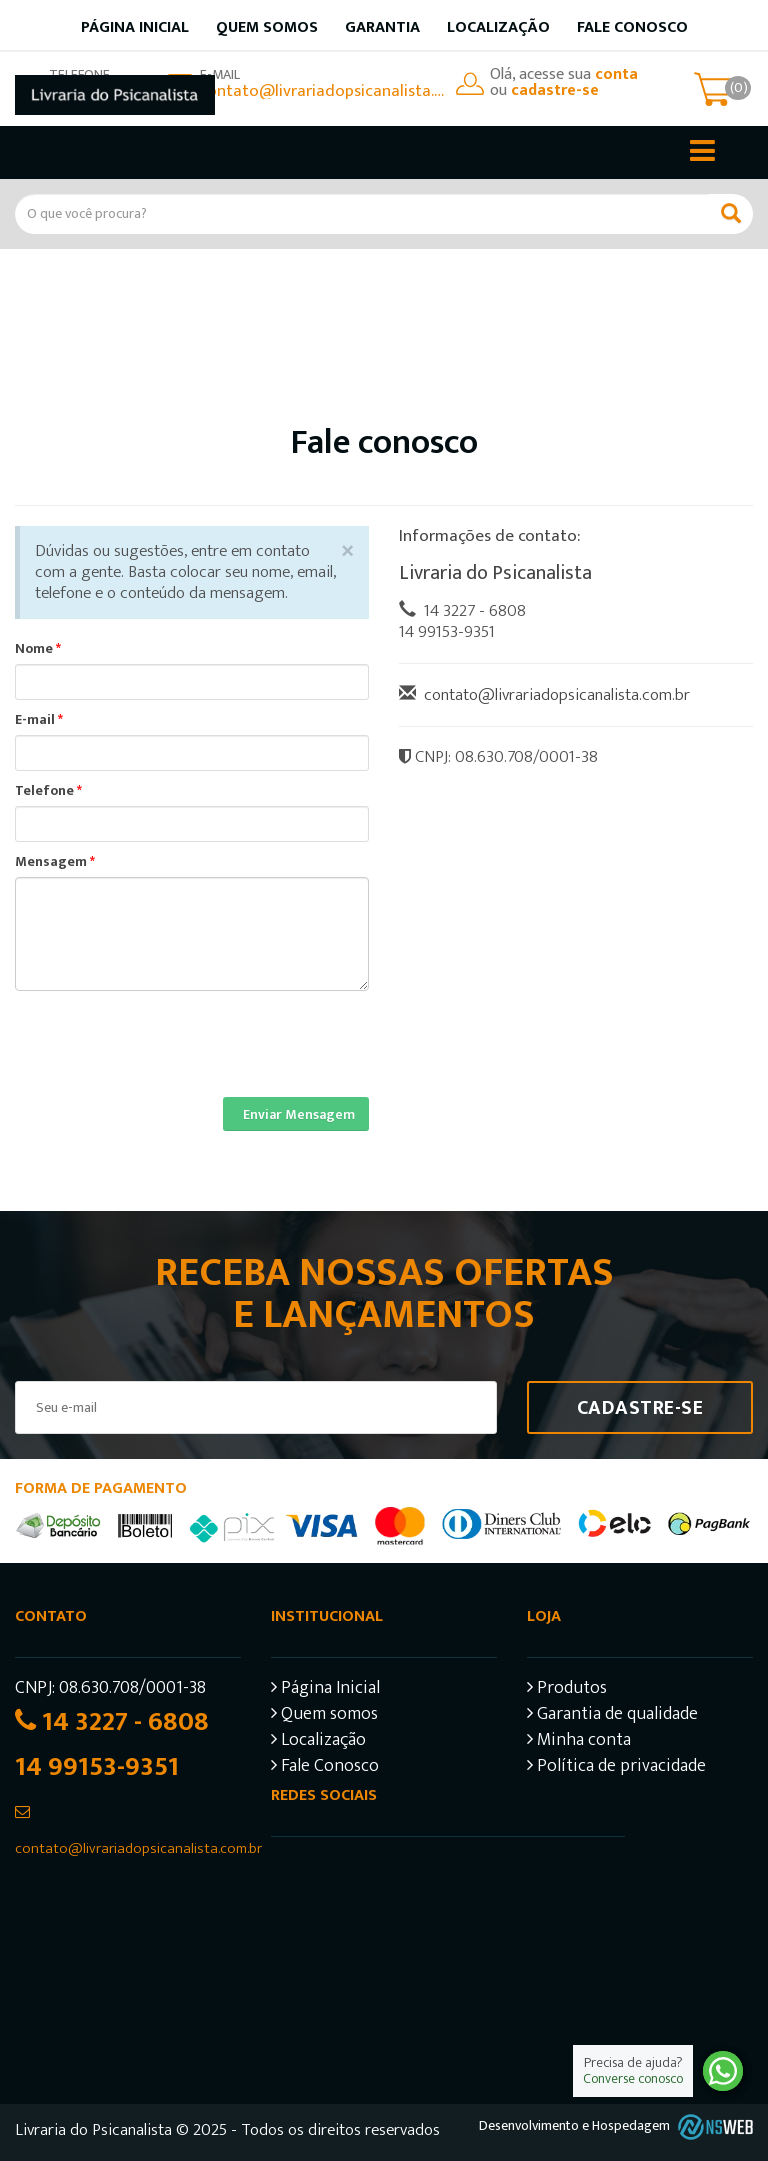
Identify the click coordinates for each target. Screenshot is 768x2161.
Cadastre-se (640, 1408)
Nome (38, 649)
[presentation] (167, 1030)
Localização (498, 27)
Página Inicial (325, 1690)
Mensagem (55, 862)
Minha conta (579, 1742)
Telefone (48, 791)
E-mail (39, 720)
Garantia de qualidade (612, 1716)
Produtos (567, 1690)
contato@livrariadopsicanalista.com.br (323, 91)
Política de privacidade (616, 1768)
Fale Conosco (632, 27)
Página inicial (135, 27)
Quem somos (267, 27)
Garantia (382, 27)
